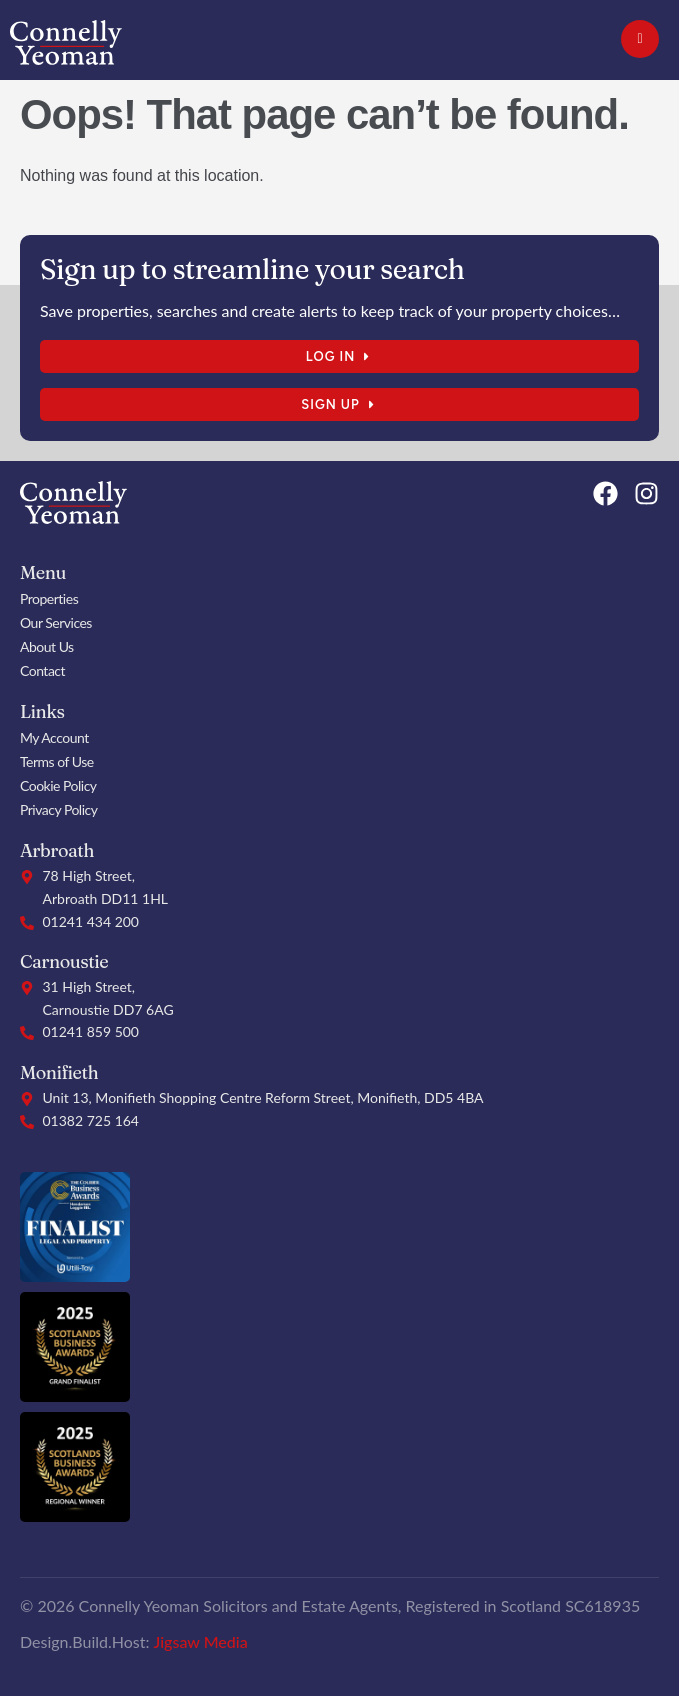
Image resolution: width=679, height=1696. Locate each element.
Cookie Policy (58, 785)
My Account (54, 737)
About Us (47, 646)
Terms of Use (57, 761)
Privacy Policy (58, 809)
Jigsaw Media (201, 1641)
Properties (49, 598)
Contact (42, 670)
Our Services (56, 622)
